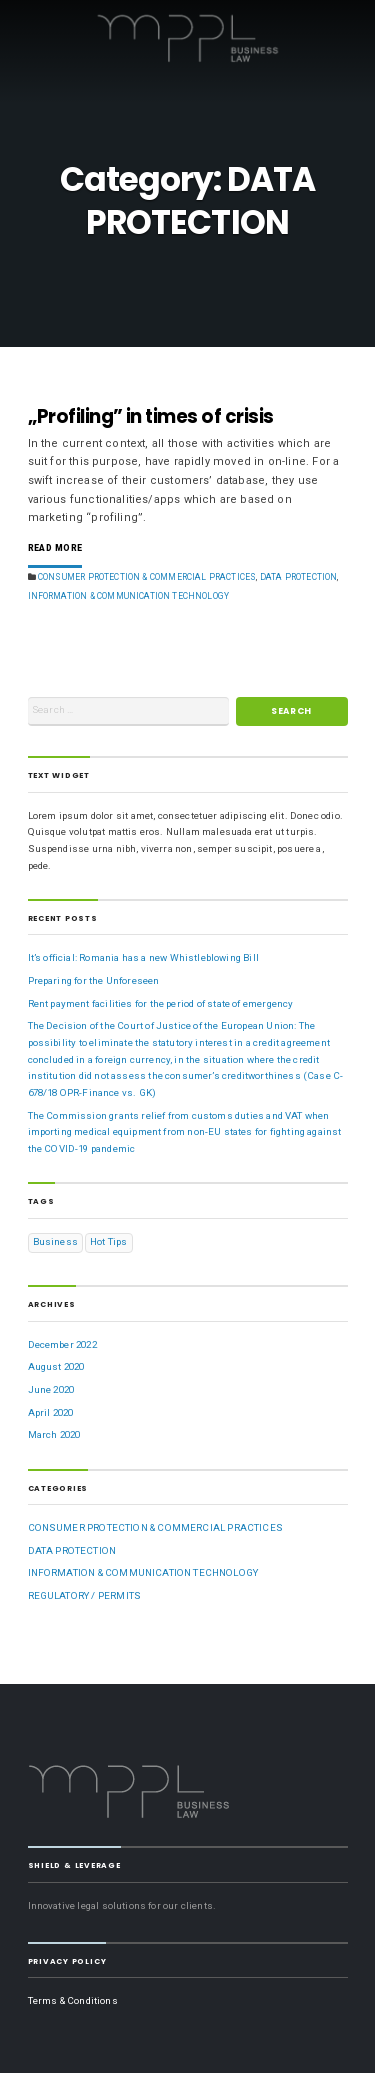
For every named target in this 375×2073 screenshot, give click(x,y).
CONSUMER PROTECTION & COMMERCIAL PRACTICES (147, 577)
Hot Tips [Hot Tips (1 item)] (108, 1241)
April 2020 (51, 1412)
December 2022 (62, 1344)
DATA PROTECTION (299, 577)
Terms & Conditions (73, 2000)
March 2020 (54, 1434)
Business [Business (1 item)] (55, 1241)
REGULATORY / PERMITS (85, 1595)
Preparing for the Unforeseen (94, 980)
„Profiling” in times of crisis (151, 416)
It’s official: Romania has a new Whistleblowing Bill (143, 957)
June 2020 (51, 1389)
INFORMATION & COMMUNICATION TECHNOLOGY (129, 596)
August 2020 (56, 1366)
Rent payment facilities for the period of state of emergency (161, 1003)
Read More (55, 548)
